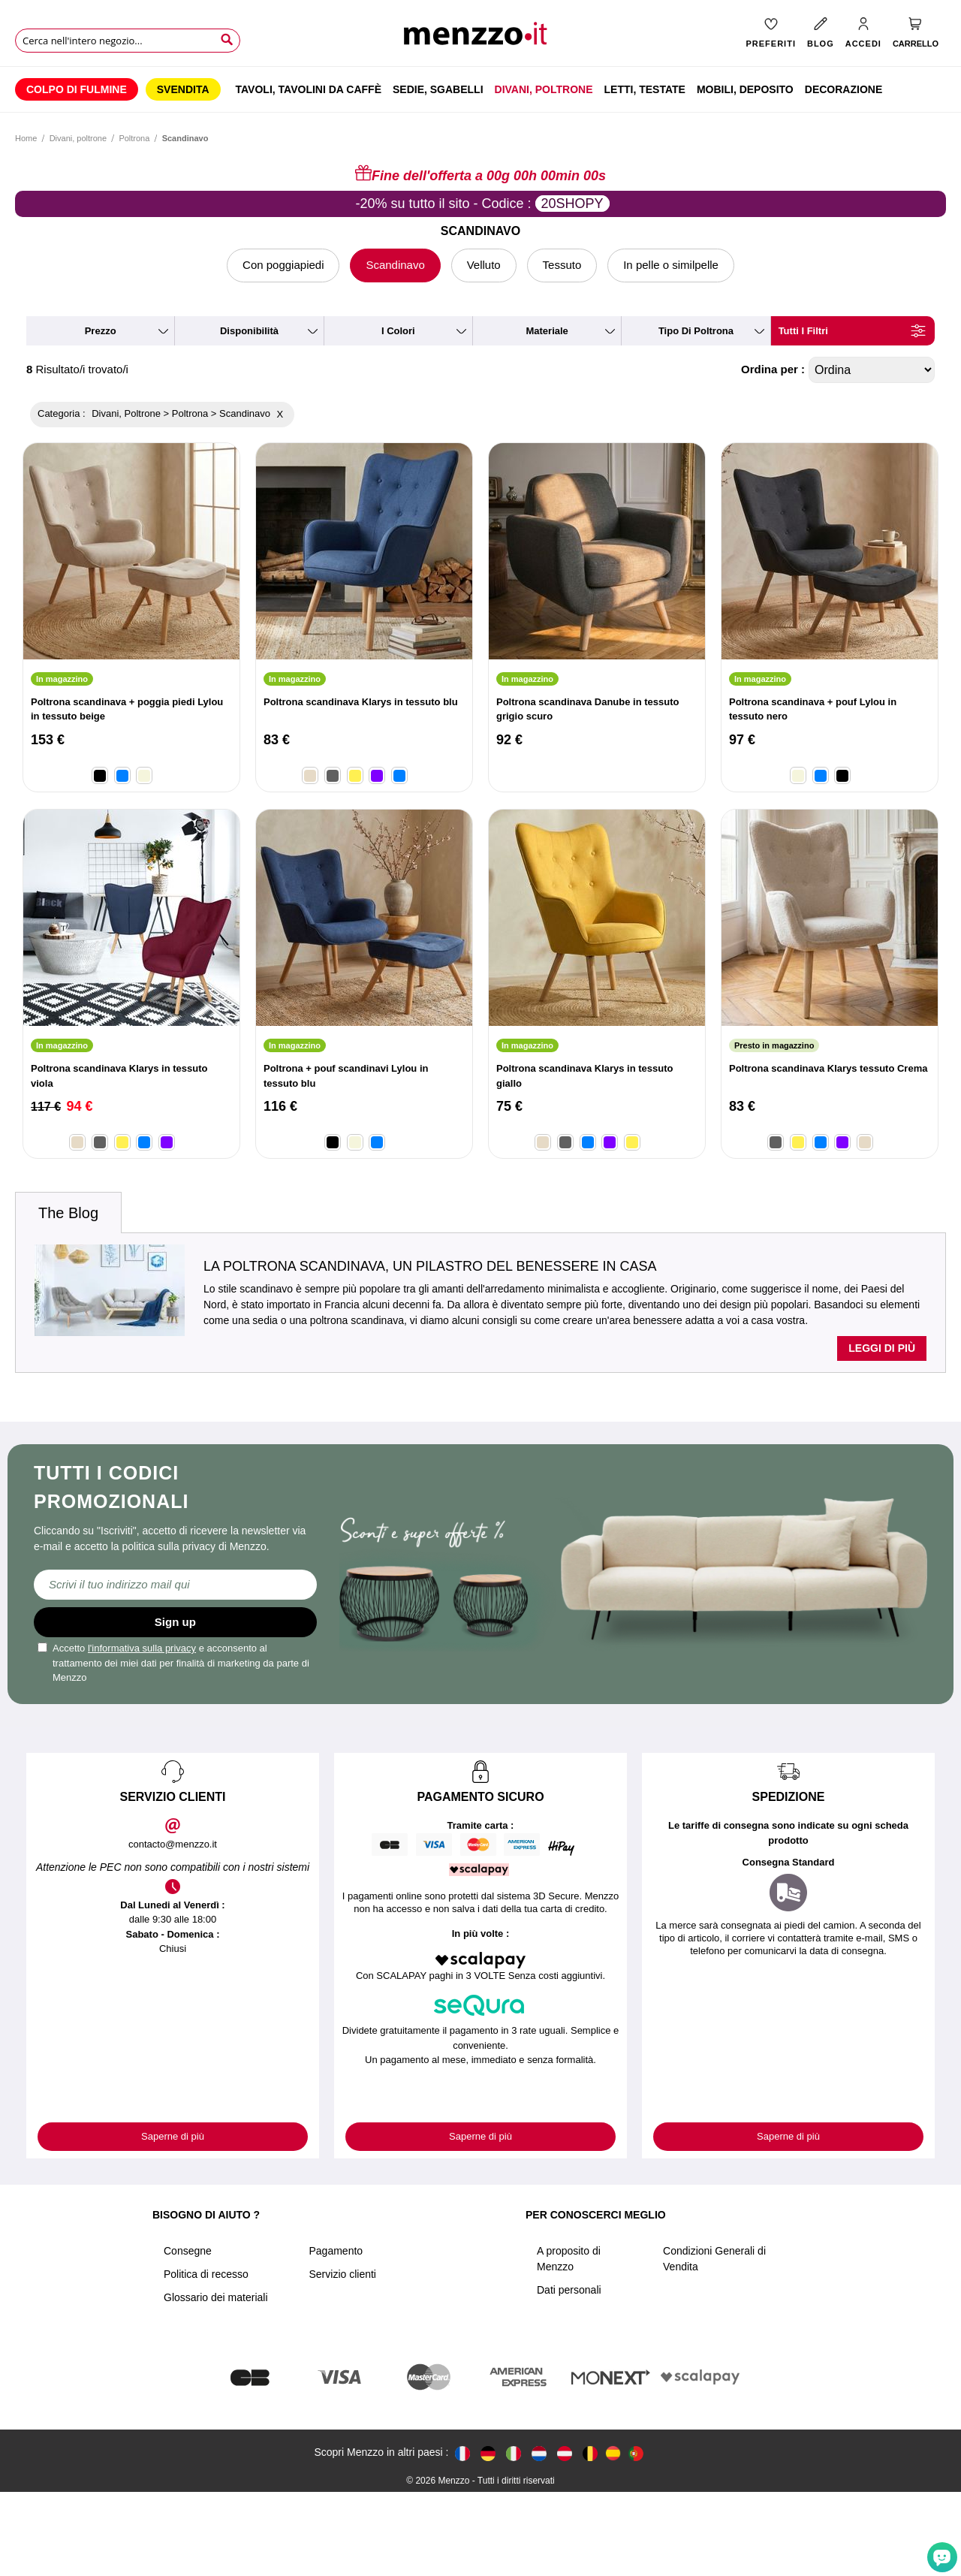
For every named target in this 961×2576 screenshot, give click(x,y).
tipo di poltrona (696, 330)
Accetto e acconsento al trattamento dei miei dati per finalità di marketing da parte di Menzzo (173, 1662)
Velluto (484, 264)
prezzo (100, 330)
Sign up (175, 1621)
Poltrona (134, 138)
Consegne (188, 2251)
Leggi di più (881, 1348)
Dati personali (569, 2290)
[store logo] (480, 38)
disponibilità (249, 330)
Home (26, 138)
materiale (547, 330)
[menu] (480, 89)
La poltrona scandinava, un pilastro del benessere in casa (430, 1266)
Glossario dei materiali (216, 2297)
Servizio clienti (342, 2274)
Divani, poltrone (78, 138)
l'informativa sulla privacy (142, 1648)
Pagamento (336, 2251)
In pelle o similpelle (670, 264)
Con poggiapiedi (283, 264)
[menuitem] (76, 89)
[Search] (226, 40)
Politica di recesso (206, 2274)
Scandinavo (395, 264)
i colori (398, 330)
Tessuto (562, 264)
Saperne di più (172, 2136)
